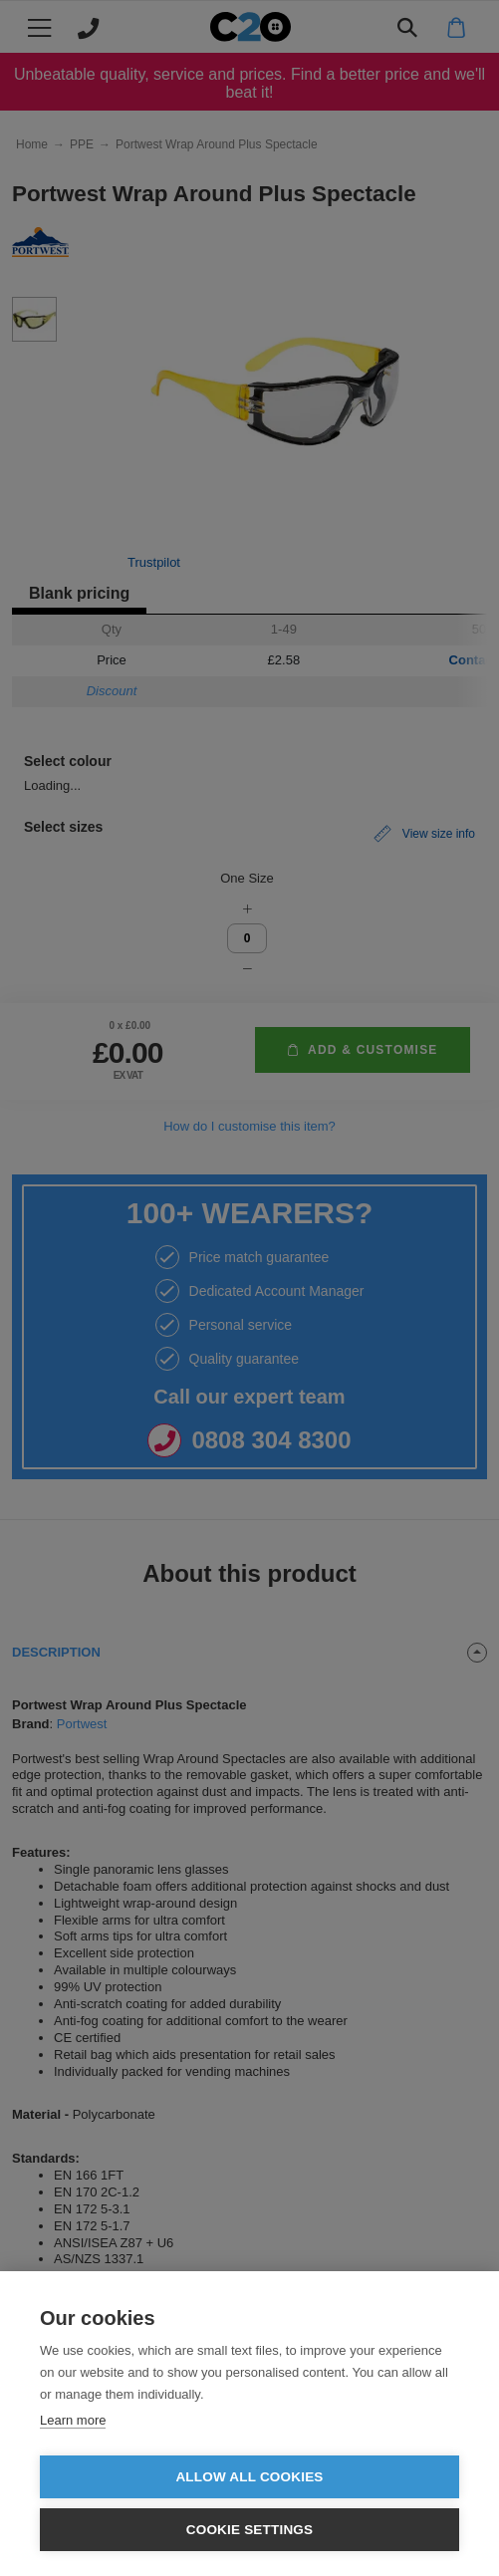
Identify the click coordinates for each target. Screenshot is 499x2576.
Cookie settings (250, 2529)
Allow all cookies (249, 2476)
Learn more (73, 2420)
